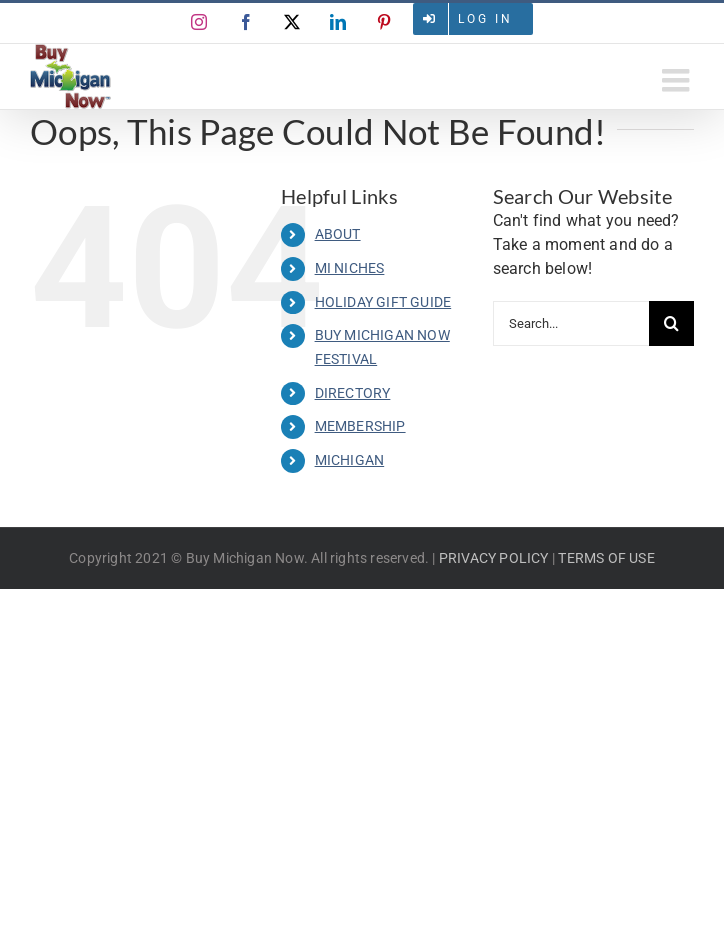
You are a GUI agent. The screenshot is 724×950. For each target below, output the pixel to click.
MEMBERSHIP (360, 426)
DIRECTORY (353, 393)
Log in (485, 19)
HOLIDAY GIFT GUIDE (383, 302)
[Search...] (571, 323)
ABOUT (338, 234)
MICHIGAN (350, 460)
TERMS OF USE (606, 558)
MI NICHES (350, 268)
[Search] (671, 323)
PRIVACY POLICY (494, 558)
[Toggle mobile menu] (678, 80)
